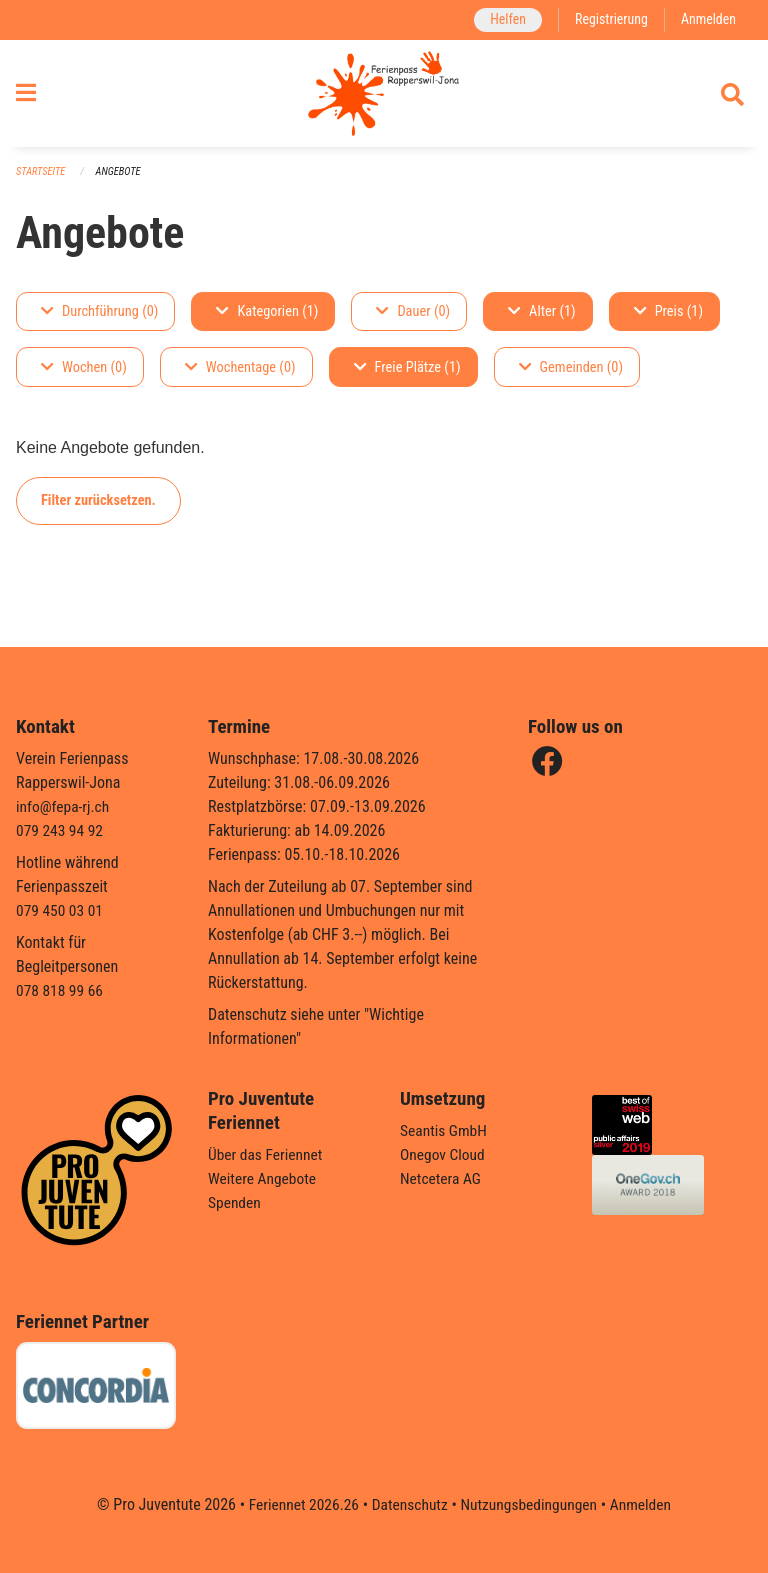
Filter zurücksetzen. (98, 509)
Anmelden (707, 19)
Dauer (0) (413, 320)
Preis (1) (668, 320)
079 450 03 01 (61, 910)
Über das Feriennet (267, 1154)
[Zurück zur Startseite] (383, 98)
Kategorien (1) (267, 320)
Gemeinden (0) (571, 376)
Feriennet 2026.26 (299, 1504)
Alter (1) (542, 320)
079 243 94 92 (61, 830)
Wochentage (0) (240, 376)
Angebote (121, 180)
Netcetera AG (442, 1178)
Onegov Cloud (444, 1154)
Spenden (235, 1202)
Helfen (502, 19)
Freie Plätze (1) (407, 376)
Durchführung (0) (99, 320)
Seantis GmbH (445, 1130)
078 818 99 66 (61, 990)
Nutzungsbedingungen (530, 1504)
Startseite (42, 180)
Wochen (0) (84, 376)
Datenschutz (408, 1504)
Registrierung (608, 19)
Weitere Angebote (264, 1178)
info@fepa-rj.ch (64, 806)
